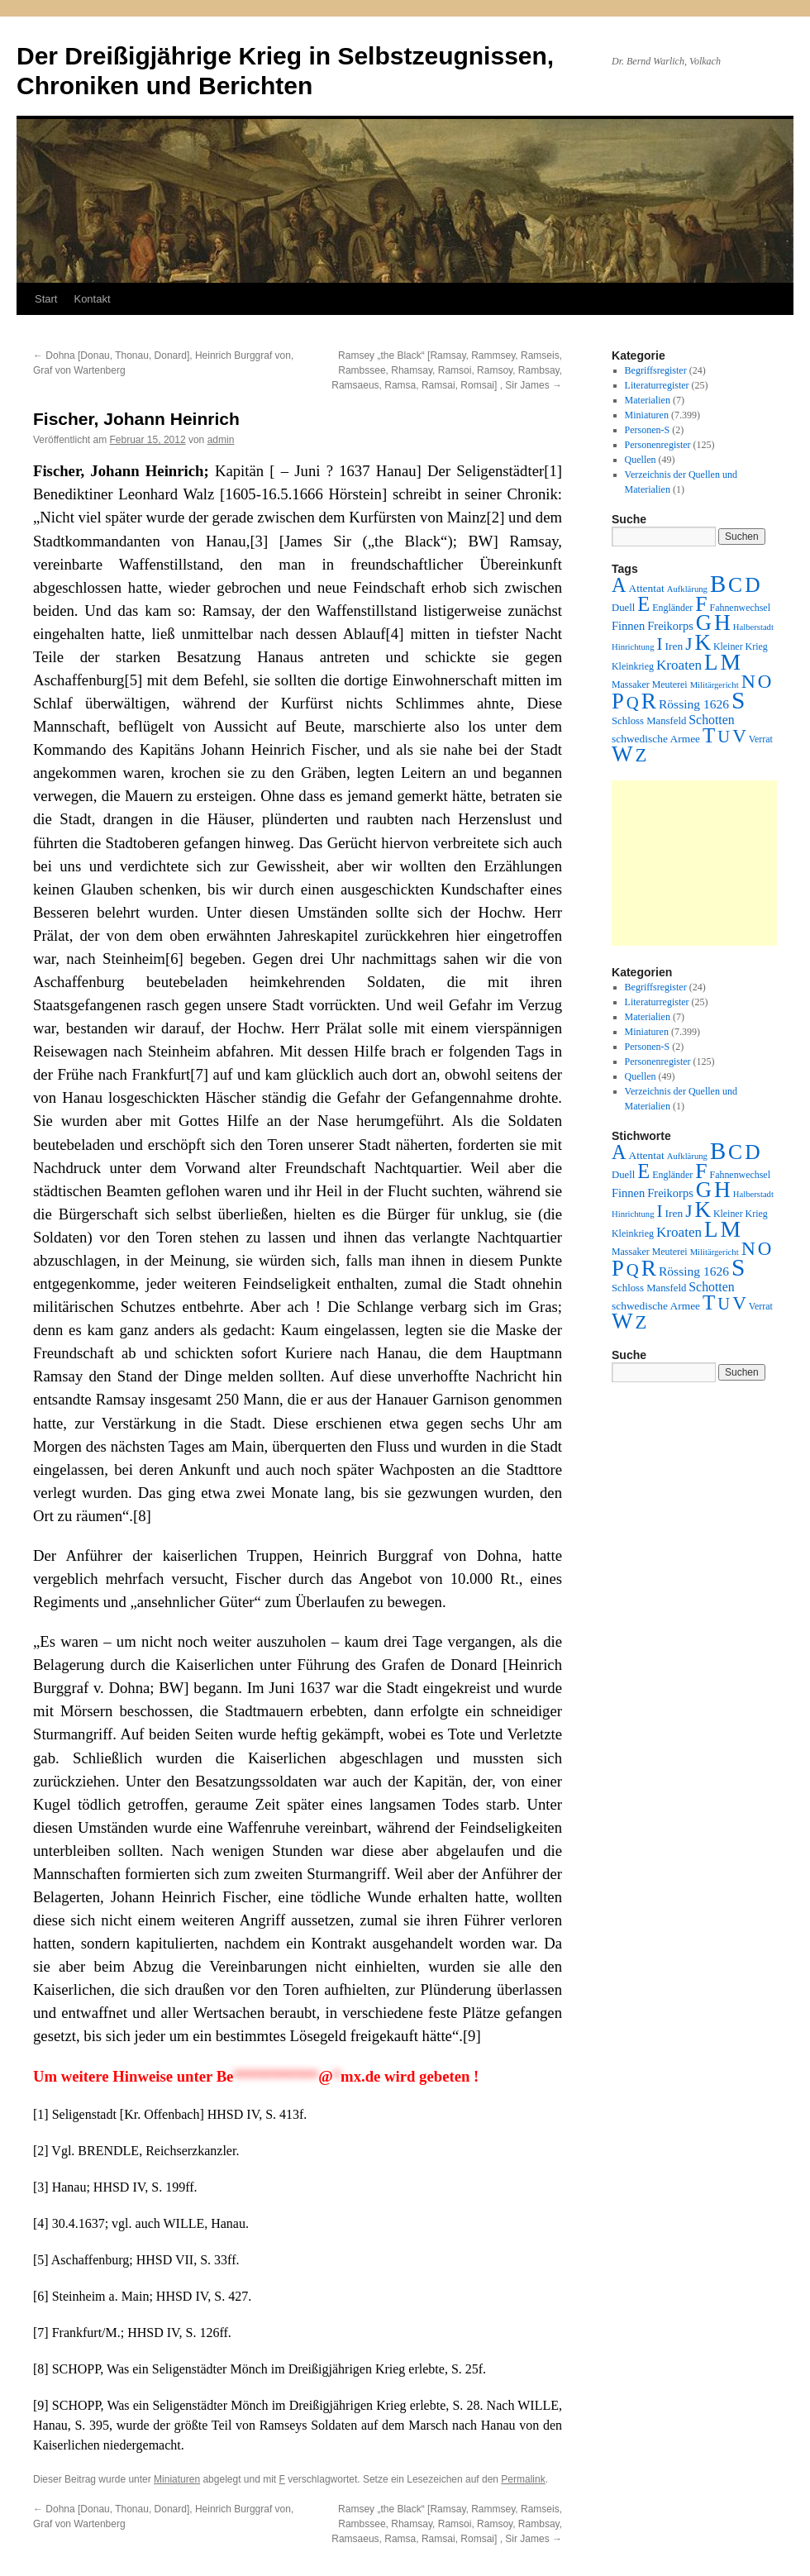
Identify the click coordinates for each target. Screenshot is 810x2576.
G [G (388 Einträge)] (704, 622)
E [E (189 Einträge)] (643, 604)
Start (46, 299)
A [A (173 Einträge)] (619, 585)
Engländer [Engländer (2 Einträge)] (672, 607)
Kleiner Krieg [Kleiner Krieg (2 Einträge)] (740, 646)
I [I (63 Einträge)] (660, 644)
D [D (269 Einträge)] (752, 585)
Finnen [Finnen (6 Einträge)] (628, 625)
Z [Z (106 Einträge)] (641, 755)
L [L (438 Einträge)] (710, 662)
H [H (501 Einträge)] (722, 622)
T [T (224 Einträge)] (709, 735)
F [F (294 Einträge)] (701, 604)
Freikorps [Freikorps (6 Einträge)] (670, 625)
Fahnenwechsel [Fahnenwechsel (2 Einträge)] (740, 607)
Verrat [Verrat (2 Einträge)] (761, 739)
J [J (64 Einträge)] (688, 644)
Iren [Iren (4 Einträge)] (674, 646)
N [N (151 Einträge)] (748, 681)
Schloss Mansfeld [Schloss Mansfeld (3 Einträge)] (649, 721)
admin (221, 440)
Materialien (647, 400)
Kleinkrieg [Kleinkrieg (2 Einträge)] (633, 666)
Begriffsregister (656, 370)
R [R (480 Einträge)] (648, 701)
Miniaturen (177, 2479)
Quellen (640, 459)
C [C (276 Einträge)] (735, 585)
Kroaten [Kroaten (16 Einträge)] (679, 665)
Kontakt (92, 299)
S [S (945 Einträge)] (738, 700)
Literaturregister (657, 385)
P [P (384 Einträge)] (618, 701)
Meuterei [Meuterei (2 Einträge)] (670, 684)
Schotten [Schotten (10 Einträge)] (711, 720)
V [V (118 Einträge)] (739, 736)
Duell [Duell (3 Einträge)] (623, 607)
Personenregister (658, 445)
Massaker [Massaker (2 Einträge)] (631, 684)
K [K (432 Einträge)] (702, 642)
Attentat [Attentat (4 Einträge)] (646, 588)
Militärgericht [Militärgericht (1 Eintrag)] (714, 684)
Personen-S (647, 430)
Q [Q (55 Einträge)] (633, 703)
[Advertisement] (694, 863)
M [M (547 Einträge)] (731, 662)
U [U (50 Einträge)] (723, 736)
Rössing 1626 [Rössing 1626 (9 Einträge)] (694, 704)
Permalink (523, 2479)
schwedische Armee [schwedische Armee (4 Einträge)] (656, 738)
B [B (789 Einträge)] (718, 583)
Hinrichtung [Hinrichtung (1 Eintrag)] (633, 646)
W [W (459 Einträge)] (622, 754)
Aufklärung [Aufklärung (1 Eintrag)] (687, 589)
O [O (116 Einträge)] (765, 681)
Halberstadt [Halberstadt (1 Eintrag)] (753, 627)
